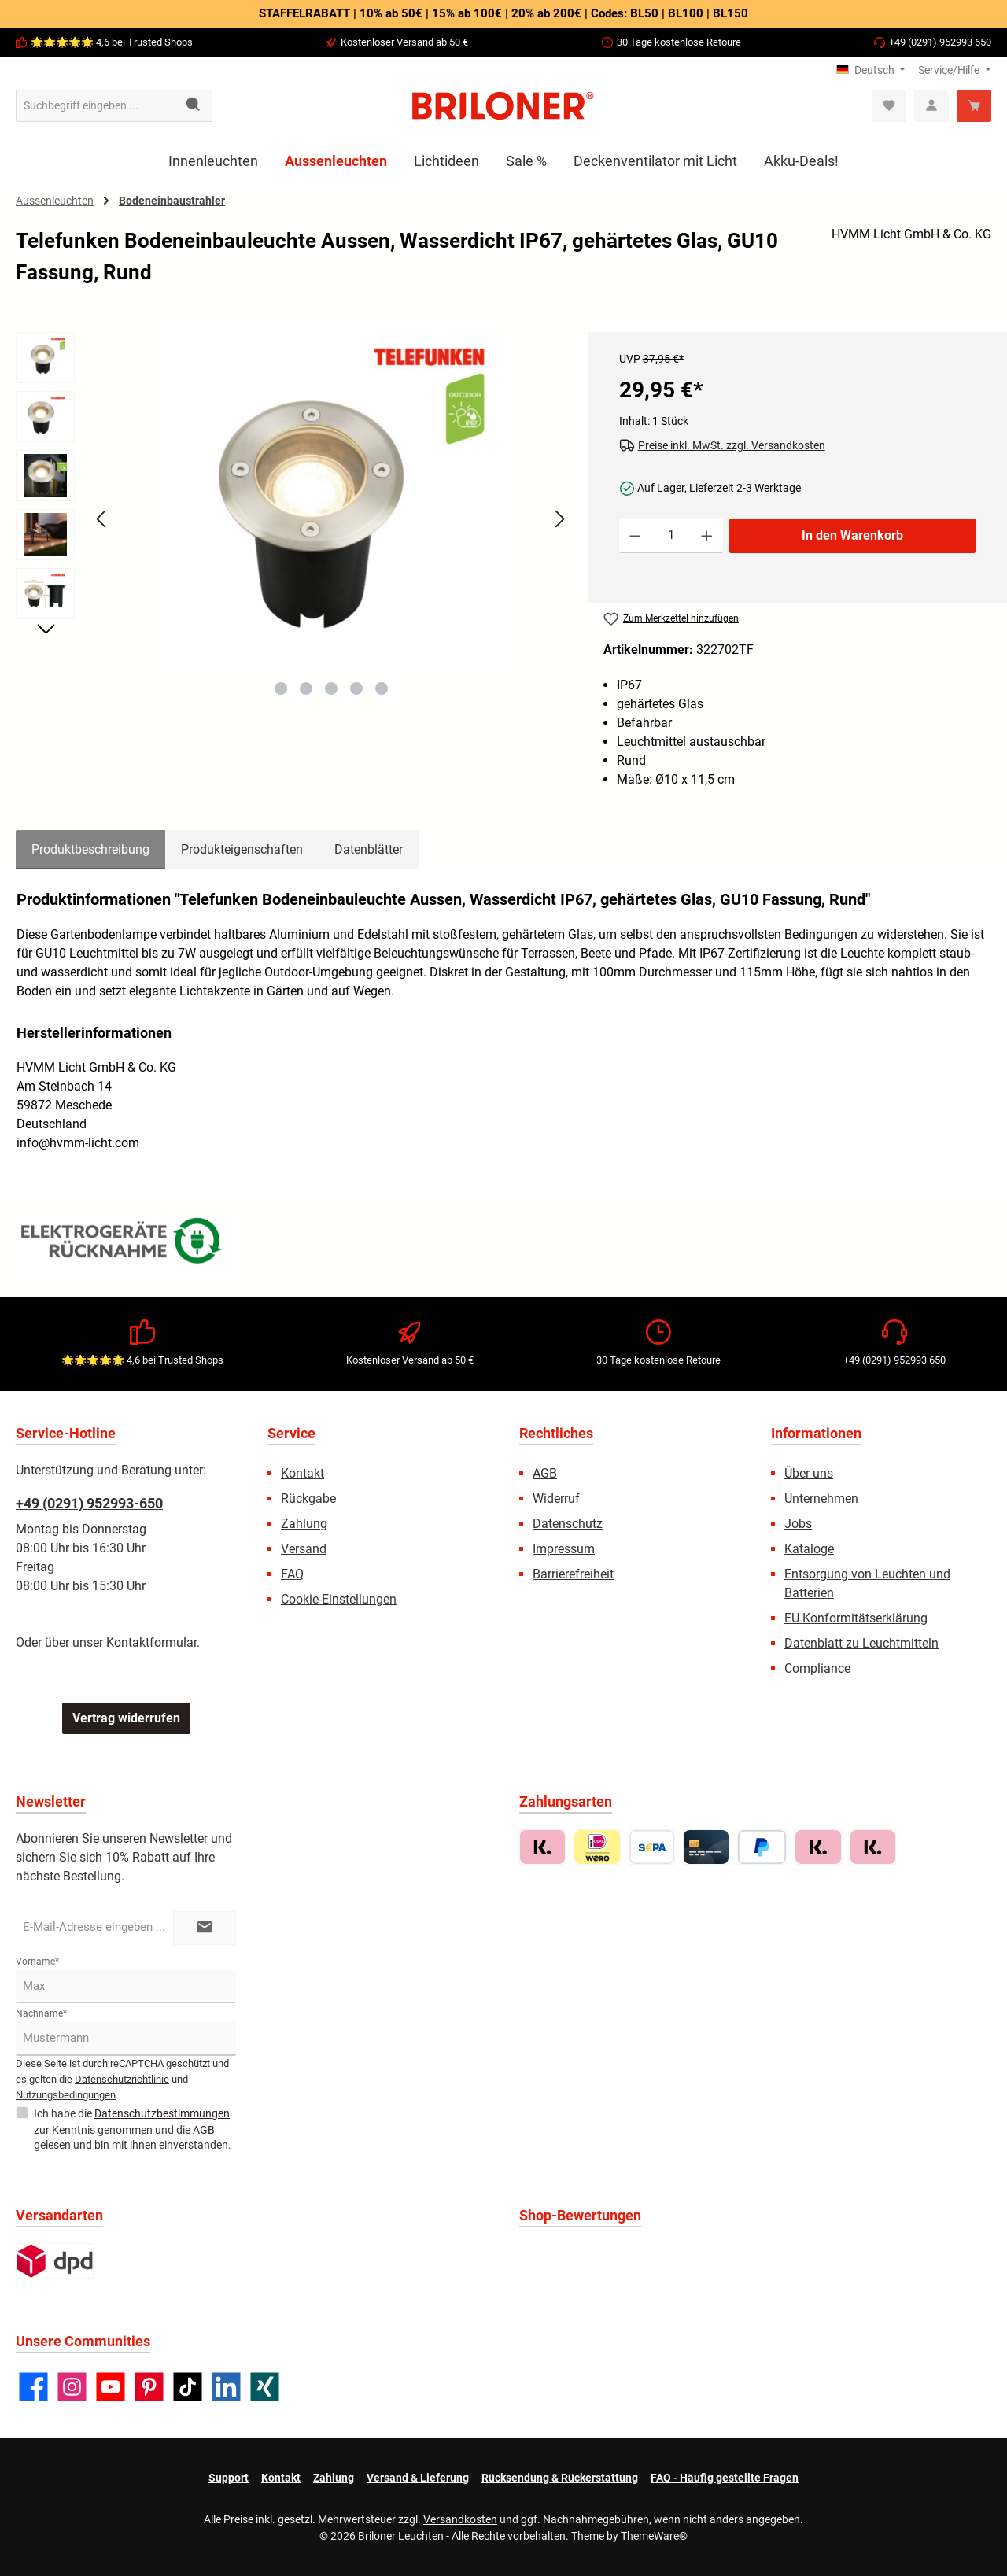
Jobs (798, 1523)
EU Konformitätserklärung (856, 1618)
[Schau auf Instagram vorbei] (72, 2386)
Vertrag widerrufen (126, 1718)
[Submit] (204, 1928)
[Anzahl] (671, 536)
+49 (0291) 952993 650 (940, 42)
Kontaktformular (151, 1642)
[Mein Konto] (931, 106)
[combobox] (96, 106)
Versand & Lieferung (418, 2477)
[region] (294, 532)
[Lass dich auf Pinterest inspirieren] (149, 2386)
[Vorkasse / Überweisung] (652, 1847)
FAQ (292, 1574)
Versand (303, 1548)
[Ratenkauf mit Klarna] (873, 1847)
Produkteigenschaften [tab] (242, 849)
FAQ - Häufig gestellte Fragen (725, 2477)
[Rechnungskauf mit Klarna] (542, 1847)
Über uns (808, 1473)
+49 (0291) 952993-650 (89, 1503)
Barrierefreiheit (573, 1574)
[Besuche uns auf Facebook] (33, 2386)
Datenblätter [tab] (368, 849)
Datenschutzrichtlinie (122, 2079)
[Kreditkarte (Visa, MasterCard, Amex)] (706, 1847)
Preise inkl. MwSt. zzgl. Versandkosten (731, 445)
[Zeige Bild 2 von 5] (306, 688)
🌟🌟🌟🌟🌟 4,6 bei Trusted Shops (112, 42)
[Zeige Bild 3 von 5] (331, 688)
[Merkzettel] (889, 106)
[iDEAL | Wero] (597, 1847)
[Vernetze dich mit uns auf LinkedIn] (226, 2386)
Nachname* (41, 2013)
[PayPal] (762, 1847)
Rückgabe (308, 1498)
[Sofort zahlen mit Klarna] (818, 1847)
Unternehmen (821, 1498)
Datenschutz (568, 1523)
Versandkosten (460, 2519)
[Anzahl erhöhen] (707, 536)
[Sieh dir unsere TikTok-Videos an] (187, 2386)
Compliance (817, 1668)
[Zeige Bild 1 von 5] (281, 688)
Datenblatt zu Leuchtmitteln (861, 1643)
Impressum (564, 1548)
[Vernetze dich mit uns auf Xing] (264, 2386)
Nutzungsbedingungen (66, 2095)
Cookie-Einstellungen (339, 1599)
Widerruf (556, 1498)
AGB (545, 1473)
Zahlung (304, 1523)
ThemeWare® (654, 2536)
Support (228, 2477)
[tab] (90, 849)
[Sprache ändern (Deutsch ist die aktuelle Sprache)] (871, 70)
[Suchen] (193, 106)
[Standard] (55, 2261)
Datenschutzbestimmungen (162, 2113)
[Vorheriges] (102, 518)
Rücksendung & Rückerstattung (559, 2477)
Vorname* (37, 1961)
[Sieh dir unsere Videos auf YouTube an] (110, 2386)
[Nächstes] (559, 518)
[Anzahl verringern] (635, 536)
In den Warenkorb (852, 535)
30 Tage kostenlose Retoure (679, 42)
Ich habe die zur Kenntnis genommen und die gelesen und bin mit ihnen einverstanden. (132, 2128)
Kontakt (302, 1473)
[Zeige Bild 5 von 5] (381, 688)
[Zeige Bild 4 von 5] (356, 688)
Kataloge (809, 1548)
